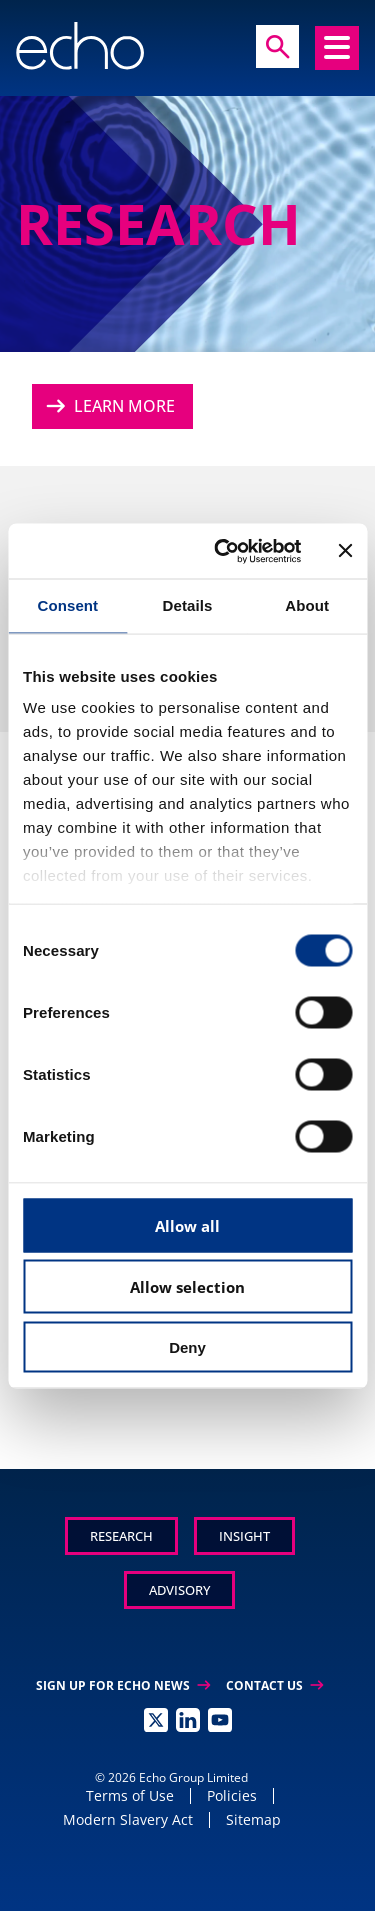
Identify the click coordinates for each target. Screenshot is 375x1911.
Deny (187, 1346)
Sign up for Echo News (123, 1685)
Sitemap (253, 1819)
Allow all (187, 1225)
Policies (232, 1795)
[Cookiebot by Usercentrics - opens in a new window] (223, 551)
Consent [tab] (67, 605)
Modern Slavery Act (128, 1819)
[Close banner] (345, 551)
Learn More (108, 406)
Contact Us (274, 1685)
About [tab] (307, 605)
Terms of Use (130, 1795)
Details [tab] (188, 605)
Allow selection (187, 1287)
